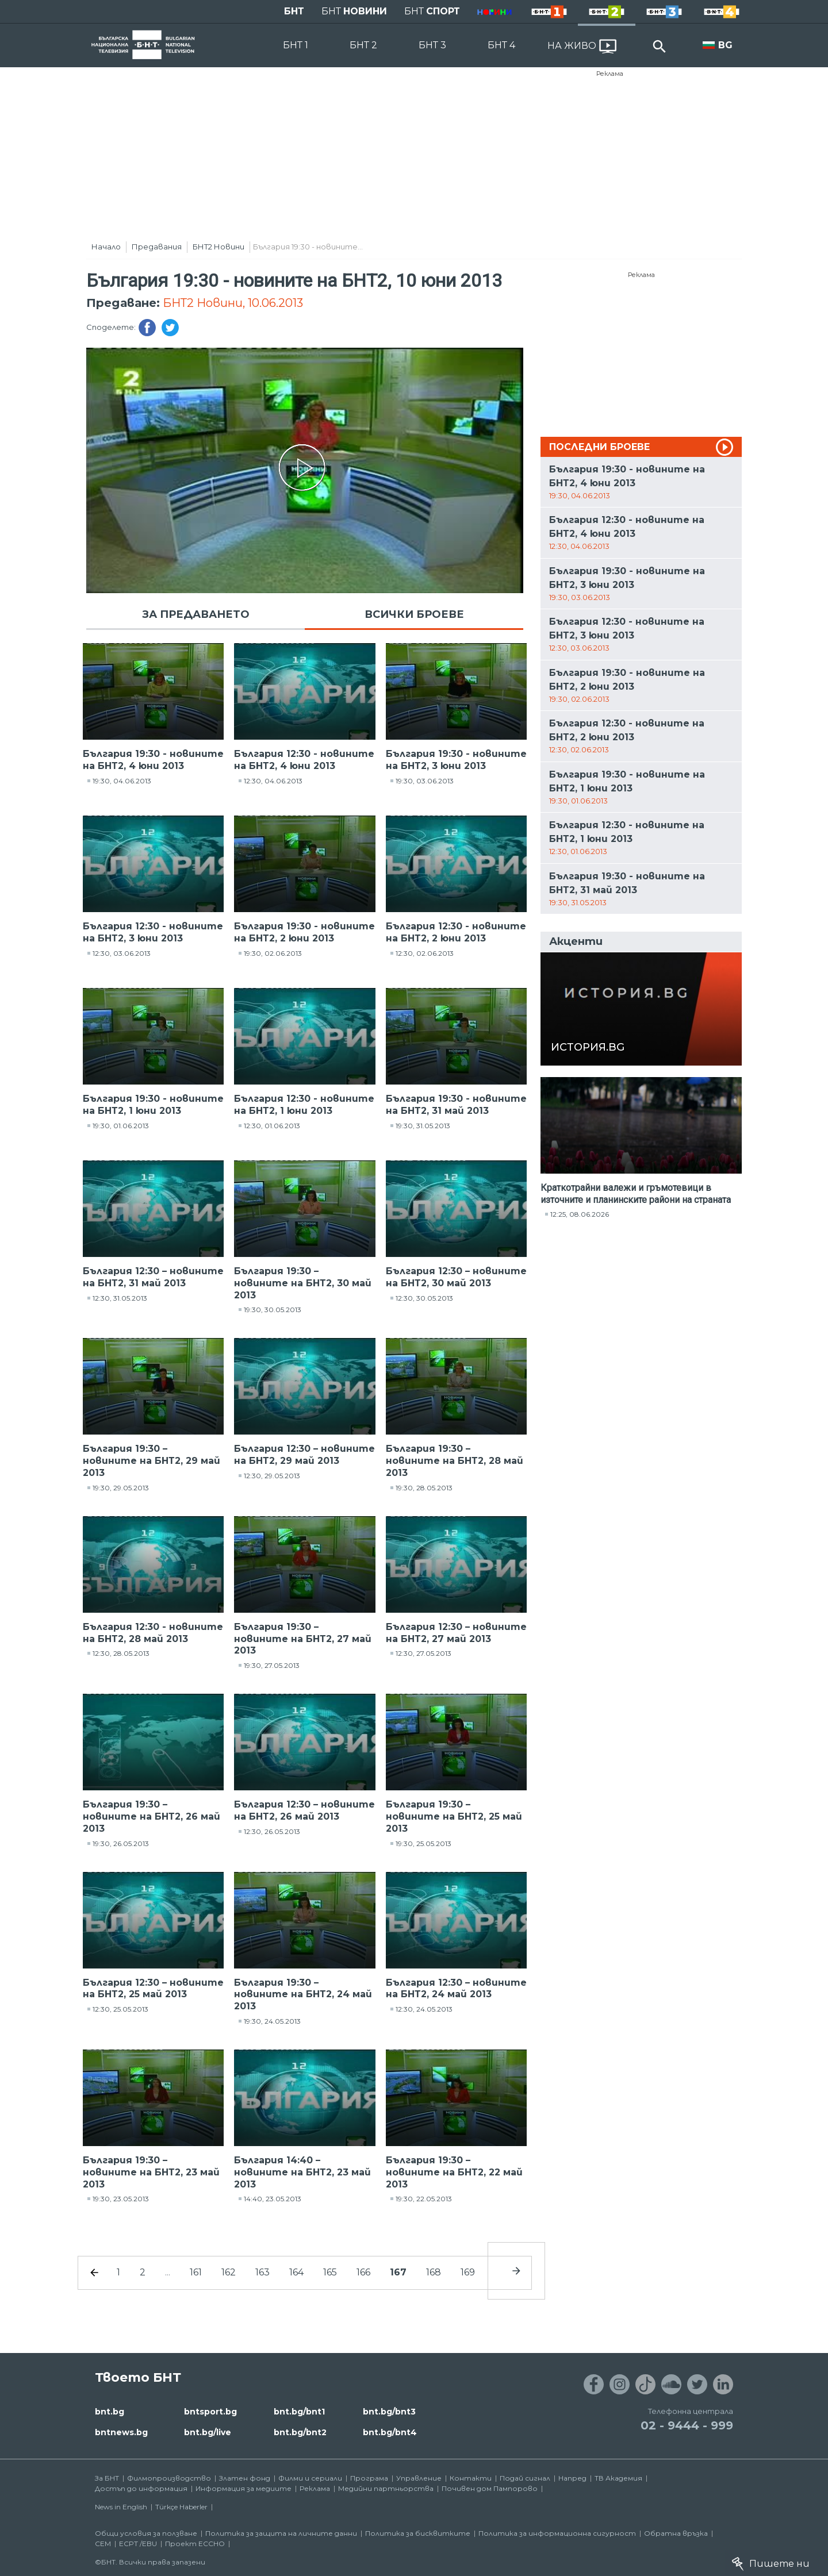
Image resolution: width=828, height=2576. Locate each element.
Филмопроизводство (169, 2478)
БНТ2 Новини (218, 246)
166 (363, 2272)
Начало (106, 246)
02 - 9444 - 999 (687, 2425)
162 (228, 2272)
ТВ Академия (618, 2478)
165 (330, 2272)
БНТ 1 (295, 45)
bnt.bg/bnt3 (389, 2411)
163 (262, 2272)
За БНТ (107, 2478)
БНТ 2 (363, 45)
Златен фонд (244, 2478)
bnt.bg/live (207, 2432)
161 (196, 2272)
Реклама (609, 74)
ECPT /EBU (138, 2543)
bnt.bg (109, 2411)
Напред (572, 2478)
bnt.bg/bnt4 (390, 2432)
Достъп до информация (141, 2488)
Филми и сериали (310, 2478)
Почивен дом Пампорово (490, 2488)
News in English (121, 2506)
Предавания (157, 246)
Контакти (471, 2478)
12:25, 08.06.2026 (579, 1214)
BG (725, 45)
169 (468, 2272)
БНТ (294, 11)
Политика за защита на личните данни (281, 2533)
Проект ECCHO (195, 2543)
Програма (369, 2478)
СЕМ (103, 2543)
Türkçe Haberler (181, 2506)
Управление (419, 2478)
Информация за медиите (243, 2488)
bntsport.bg (210, 2411)
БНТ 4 (501, 45)
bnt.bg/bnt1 (299, 2411)
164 (296, 2272)
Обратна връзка (676, 2533)
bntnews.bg (121, 2432)
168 (433, 2272)
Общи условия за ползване (146, 2533)
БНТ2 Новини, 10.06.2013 (233, 303)
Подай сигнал (525, 2478)
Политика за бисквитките (417, 2533)
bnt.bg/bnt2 (300, 2432)
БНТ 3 (432, 45)
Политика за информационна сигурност (557, 2533)
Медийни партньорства (386, 2488)
